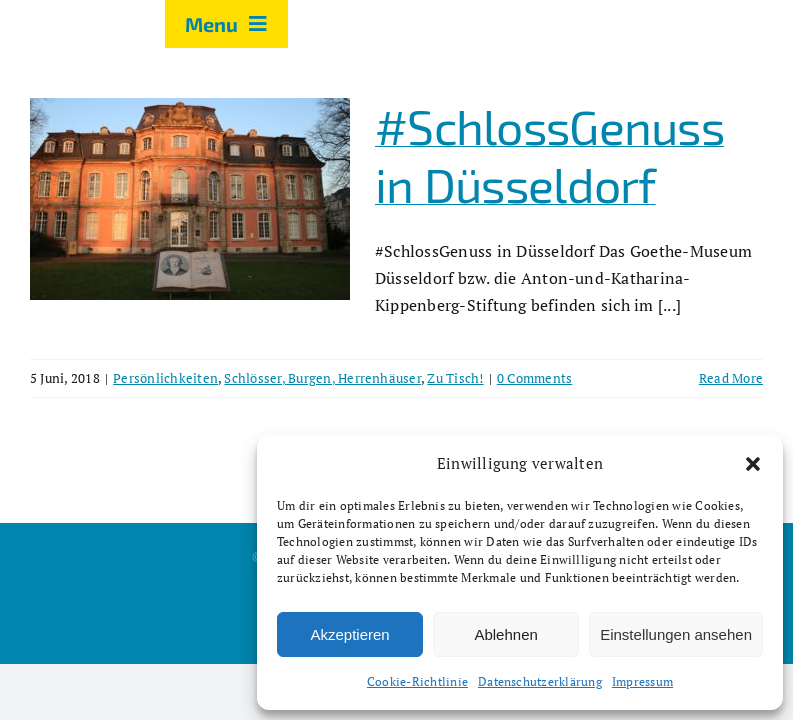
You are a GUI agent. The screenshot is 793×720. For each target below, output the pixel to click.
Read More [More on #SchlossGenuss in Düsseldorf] (731, 378)
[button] (753, 464)
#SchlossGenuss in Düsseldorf (549, 155)
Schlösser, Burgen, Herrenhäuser (322, 378)
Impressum (642, 681)
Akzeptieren (349, 634)
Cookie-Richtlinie (417, 681)
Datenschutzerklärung (540, 681)
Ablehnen (505, 634)
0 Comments (534, 378)
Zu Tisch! (455, 378)
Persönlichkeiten (165, 378)
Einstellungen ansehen (676, 634)
